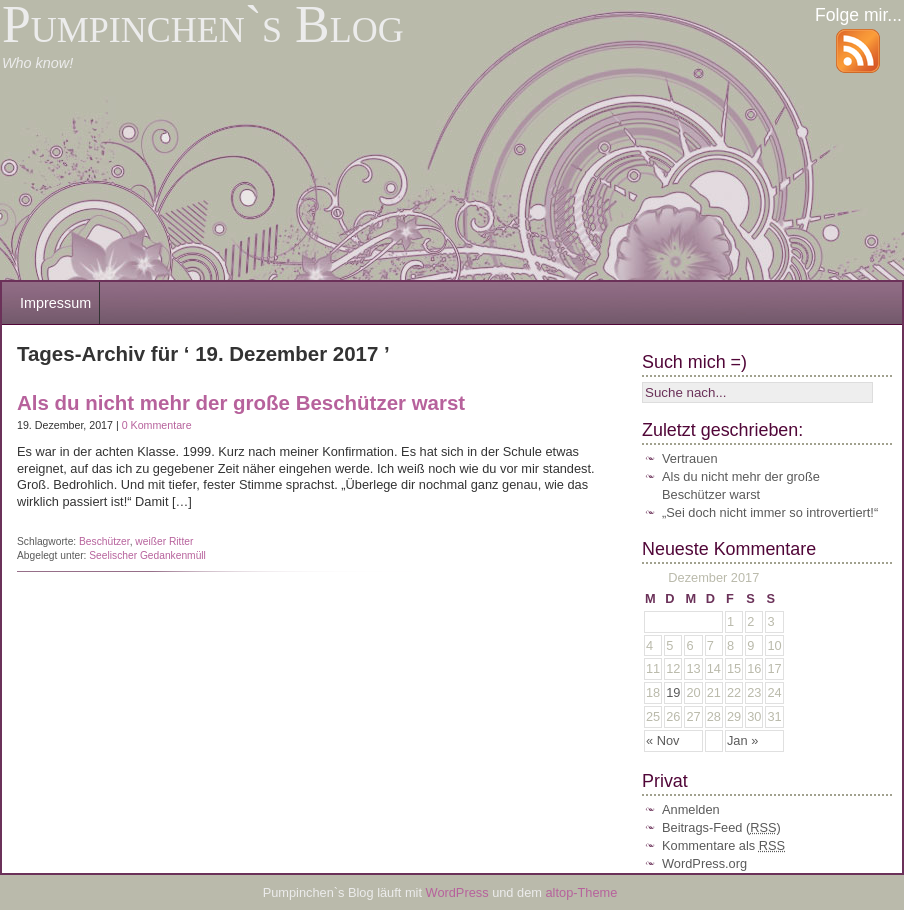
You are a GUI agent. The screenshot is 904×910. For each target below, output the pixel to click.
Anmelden (691, 809)
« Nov (662, 740)
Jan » (742, 740)
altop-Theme (582, 892)
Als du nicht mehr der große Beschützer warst (241, 402)
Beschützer (104, 541)
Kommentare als (723, 845)
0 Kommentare (157, 425)
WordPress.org (704, 863)
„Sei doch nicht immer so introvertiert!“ (770, 512)
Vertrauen (690, 458)
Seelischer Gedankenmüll (147, 555)
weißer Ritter (164, 541)
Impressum (55, 303)
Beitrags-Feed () (721, 827)
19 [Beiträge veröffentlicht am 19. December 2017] (673, 692)
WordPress (459, 892)
